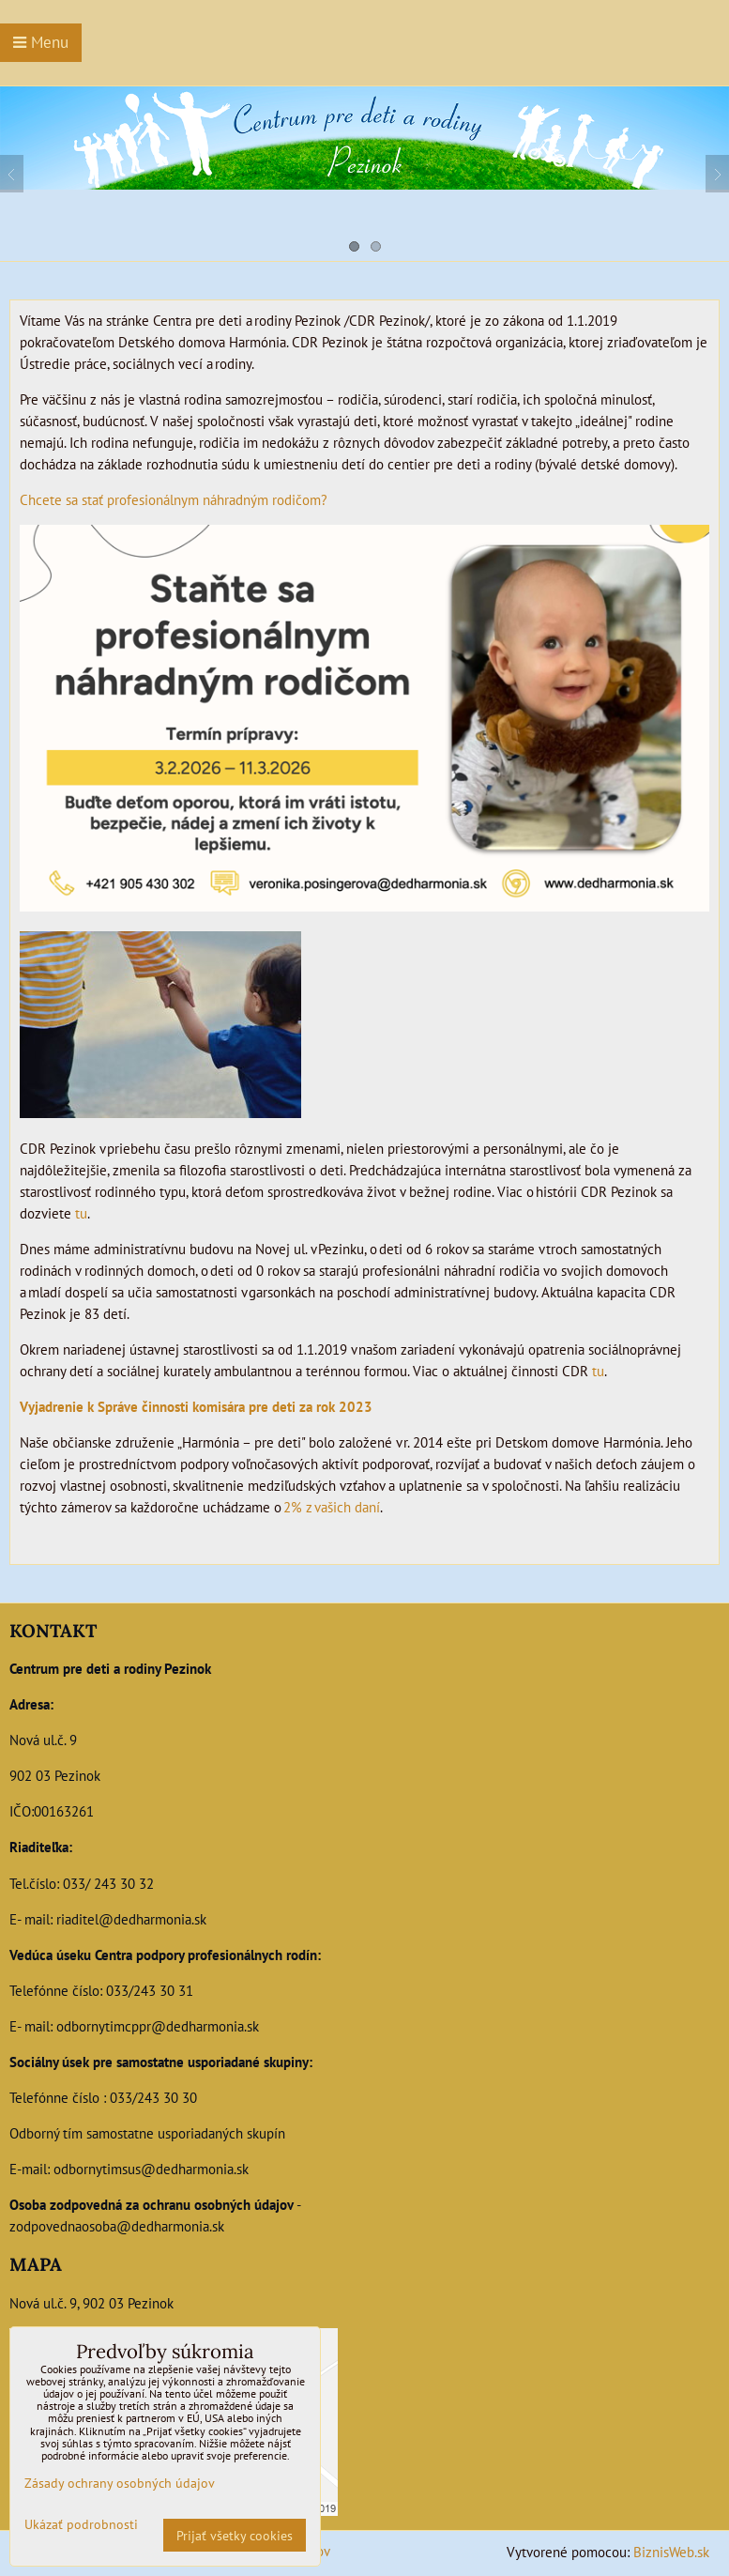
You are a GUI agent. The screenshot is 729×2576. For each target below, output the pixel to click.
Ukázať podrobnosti (81, 2524)
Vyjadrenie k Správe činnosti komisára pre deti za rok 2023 (196, 1406)
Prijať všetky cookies (234, 2535)
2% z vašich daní (331, 1506)
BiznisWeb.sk (671, 2551)
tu (81, 1213)
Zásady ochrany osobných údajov (119, 2483)
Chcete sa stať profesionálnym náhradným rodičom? (175, 499)
